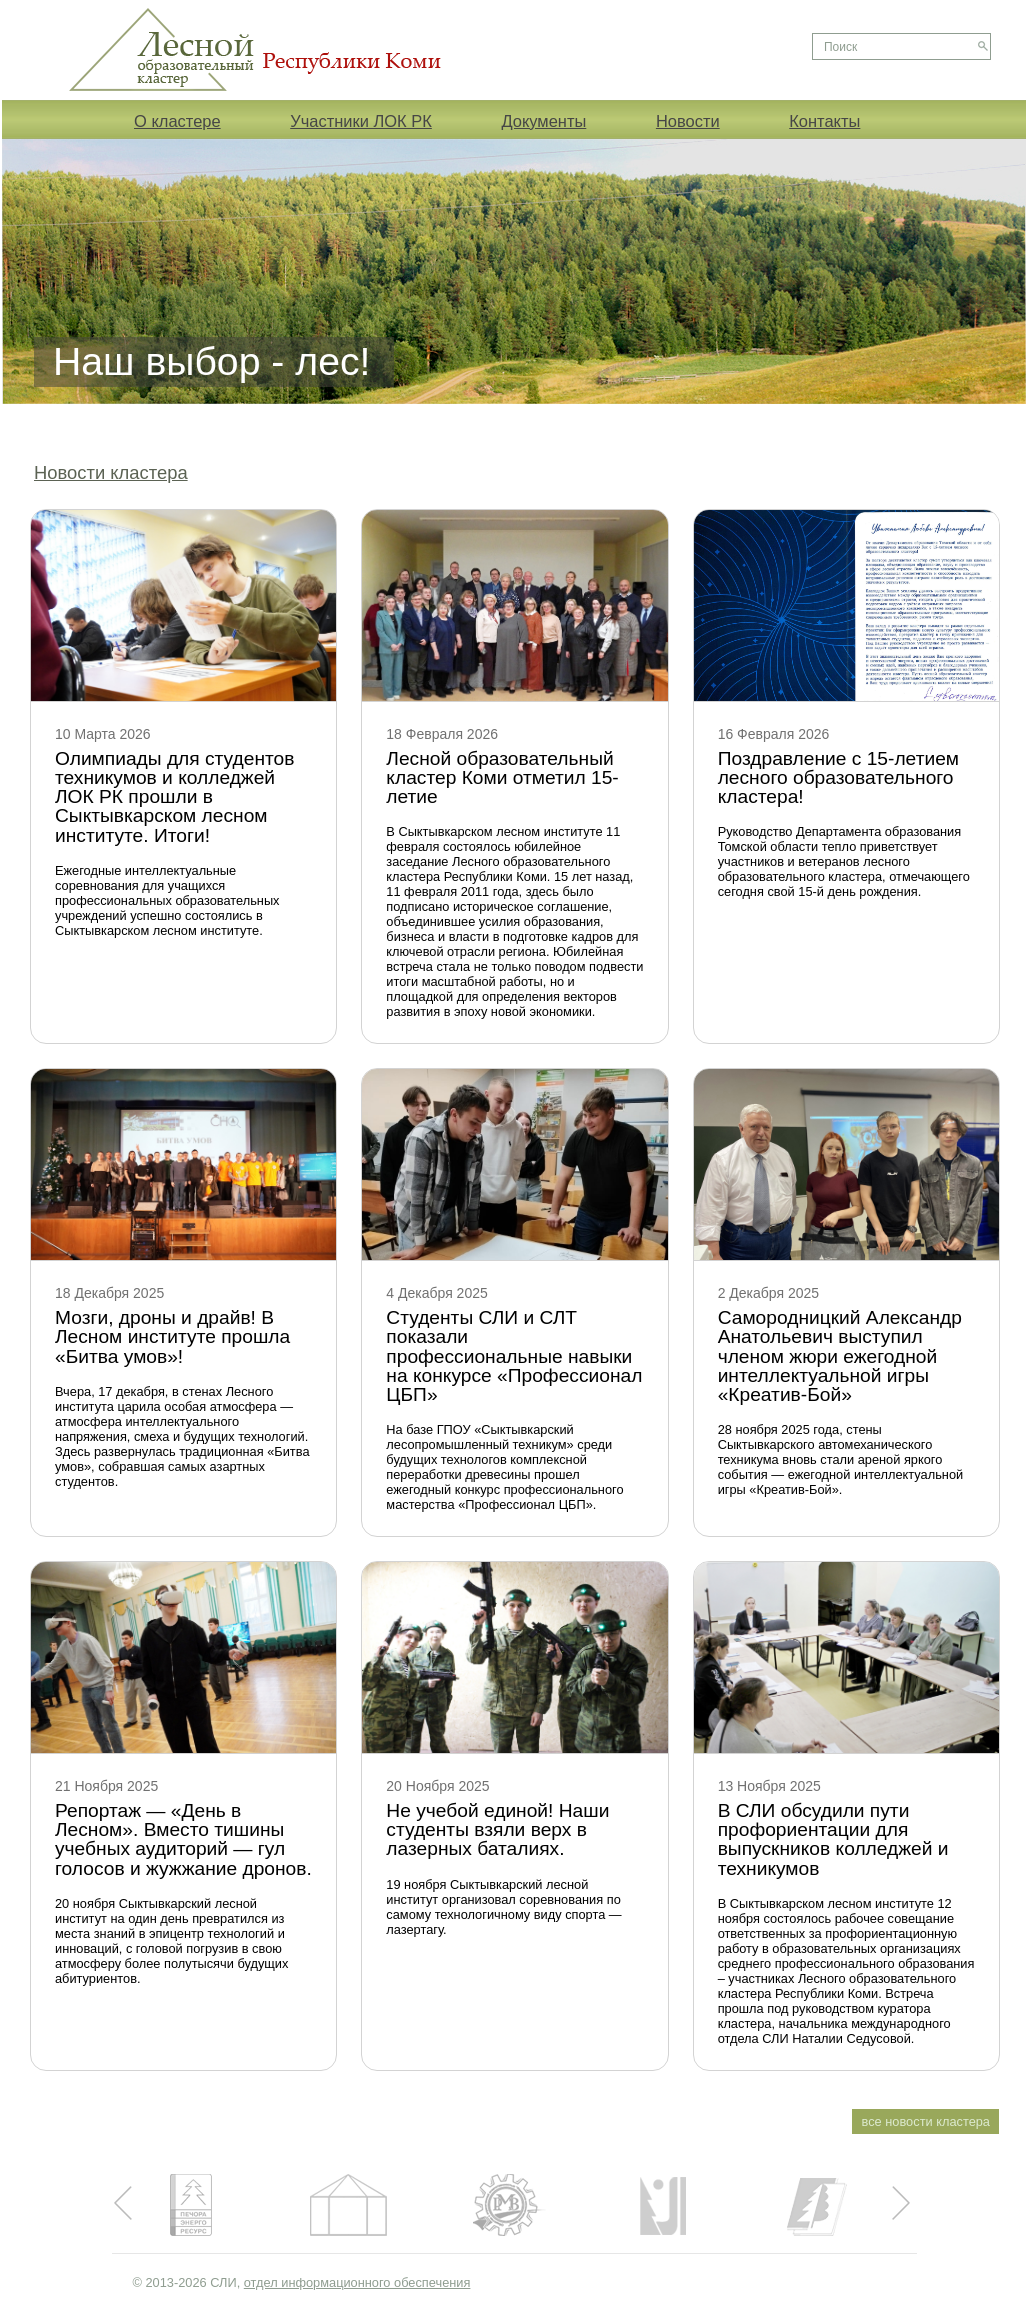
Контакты (824, 121)
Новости (688, 121)
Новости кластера (111, 472)
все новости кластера (926, 2121)
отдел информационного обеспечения (357, 2282)
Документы (543, 121)
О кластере (177, 121)
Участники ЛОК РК (361, 121)
